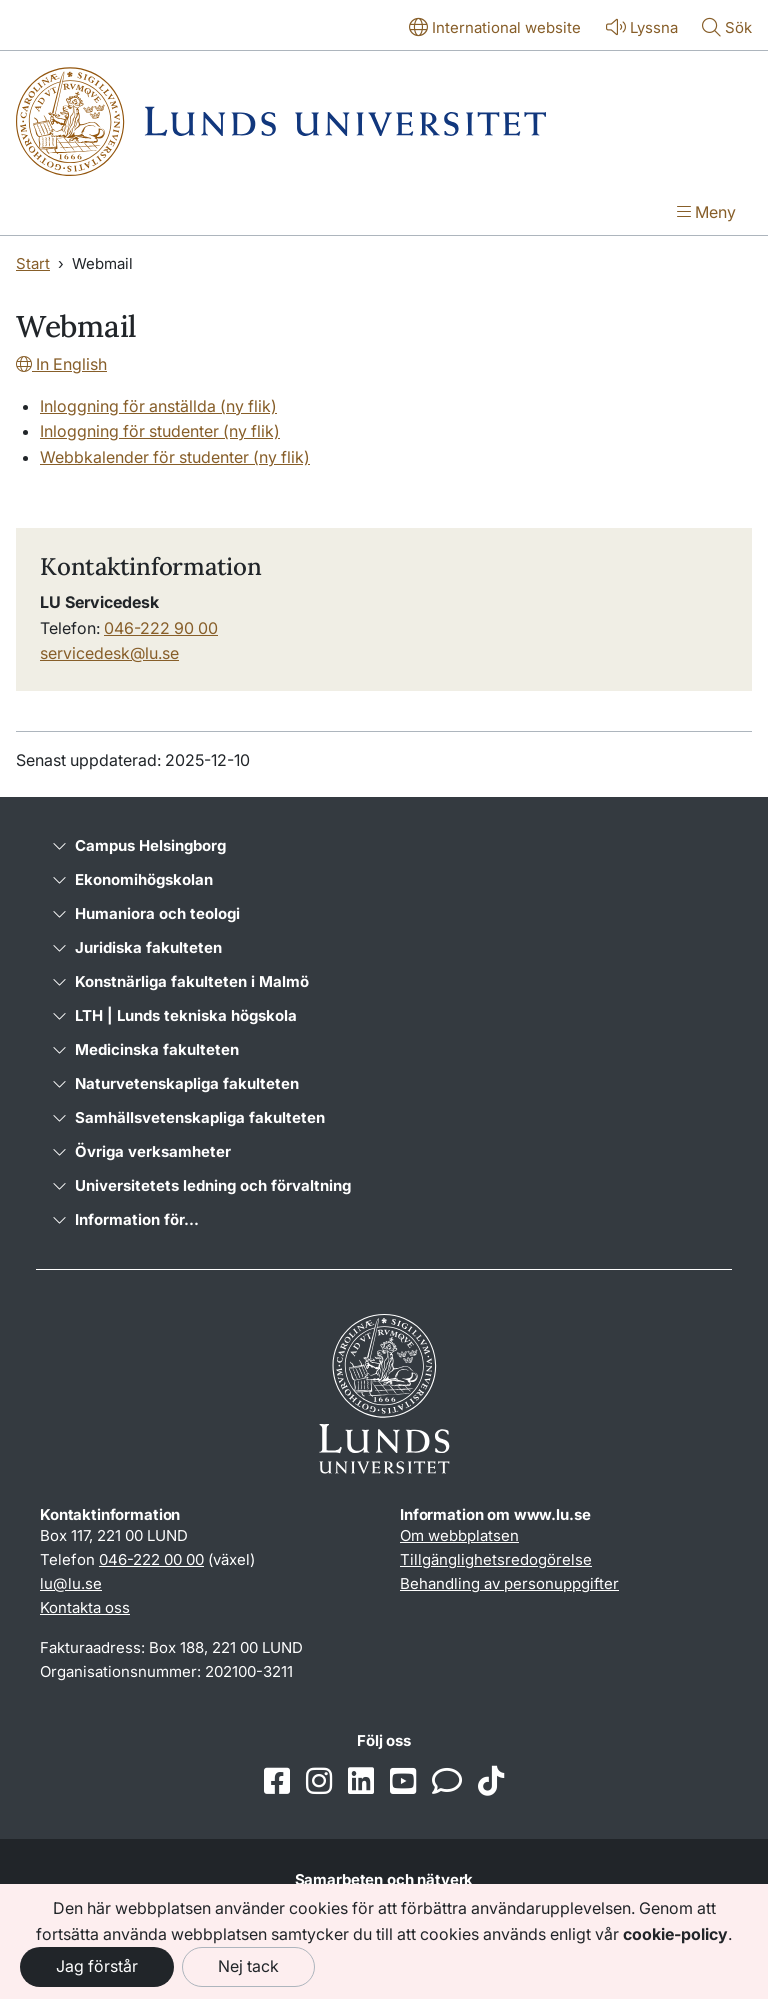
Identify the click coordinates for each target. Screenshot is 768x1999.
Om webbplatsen (459, 1535)
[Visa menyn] (706, 214)
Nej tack (248, 1966)
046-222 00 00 (151, 1559)
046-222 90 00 (161, 628)
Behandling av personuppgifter (509, 1583)
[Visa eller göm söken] (727, 29)
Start (33, 263)
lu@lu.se (71, 1583)
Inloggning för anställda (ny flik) (158, 406)
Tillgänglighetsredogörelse (496, 1559)
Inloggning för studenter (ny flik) (160, 431)
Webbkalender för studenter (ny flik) (175, 457)
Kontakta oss (85, 1607)
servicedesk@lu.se (109, 653)
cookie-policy (675, 1934)
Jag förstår (97, 1966)
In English (61, 364)
